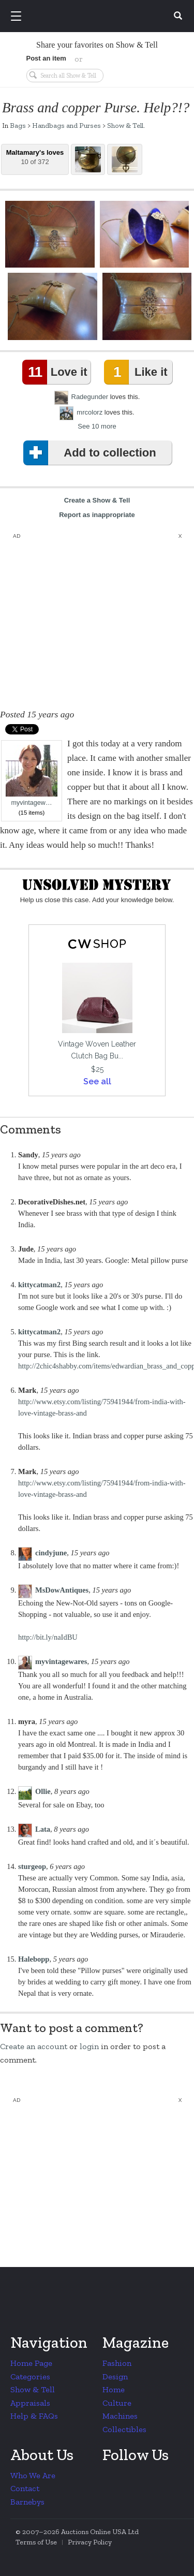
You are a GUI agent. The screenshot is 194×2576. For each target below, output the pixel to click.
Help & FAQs (34, 2416)
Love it (56, 372)
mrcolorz (89, 412)
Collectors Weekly (99, 16)
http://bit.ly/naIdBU (48, 1637)
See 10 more (97, 426)
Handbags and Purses (66, 125)
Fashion (116, 2363)
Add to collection (91, 452)
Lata (42, 1829)
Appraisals (30, 2403)
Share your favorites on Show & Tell (97, 44)
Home (113, 2389)
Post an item (46, 58)
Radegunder (90, 397)
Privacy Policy (90, 2542)
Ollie (43, 1791)
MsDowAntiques (61, 1590)
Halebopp (33, 1959)
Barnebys (27, 2502)
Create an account (33, 2046)
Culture (116, 2403)
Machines (120, 2416)
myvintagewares (61, 1661)
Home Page (31, 2363)
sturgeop (32, 1866)
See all (97, 1081)
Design (115, 2376)
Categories (30, 2376)
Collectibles (124, 2429)
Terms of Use (36, 2542)
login (89, 2046)
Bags (18, 125)
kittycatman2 (39, 1284)
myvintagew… (31, 775)
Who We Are (32, 2475)
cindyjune (51, 1553)
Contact (24, 2488)
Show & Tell (125, 125)
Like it (137, 372)
